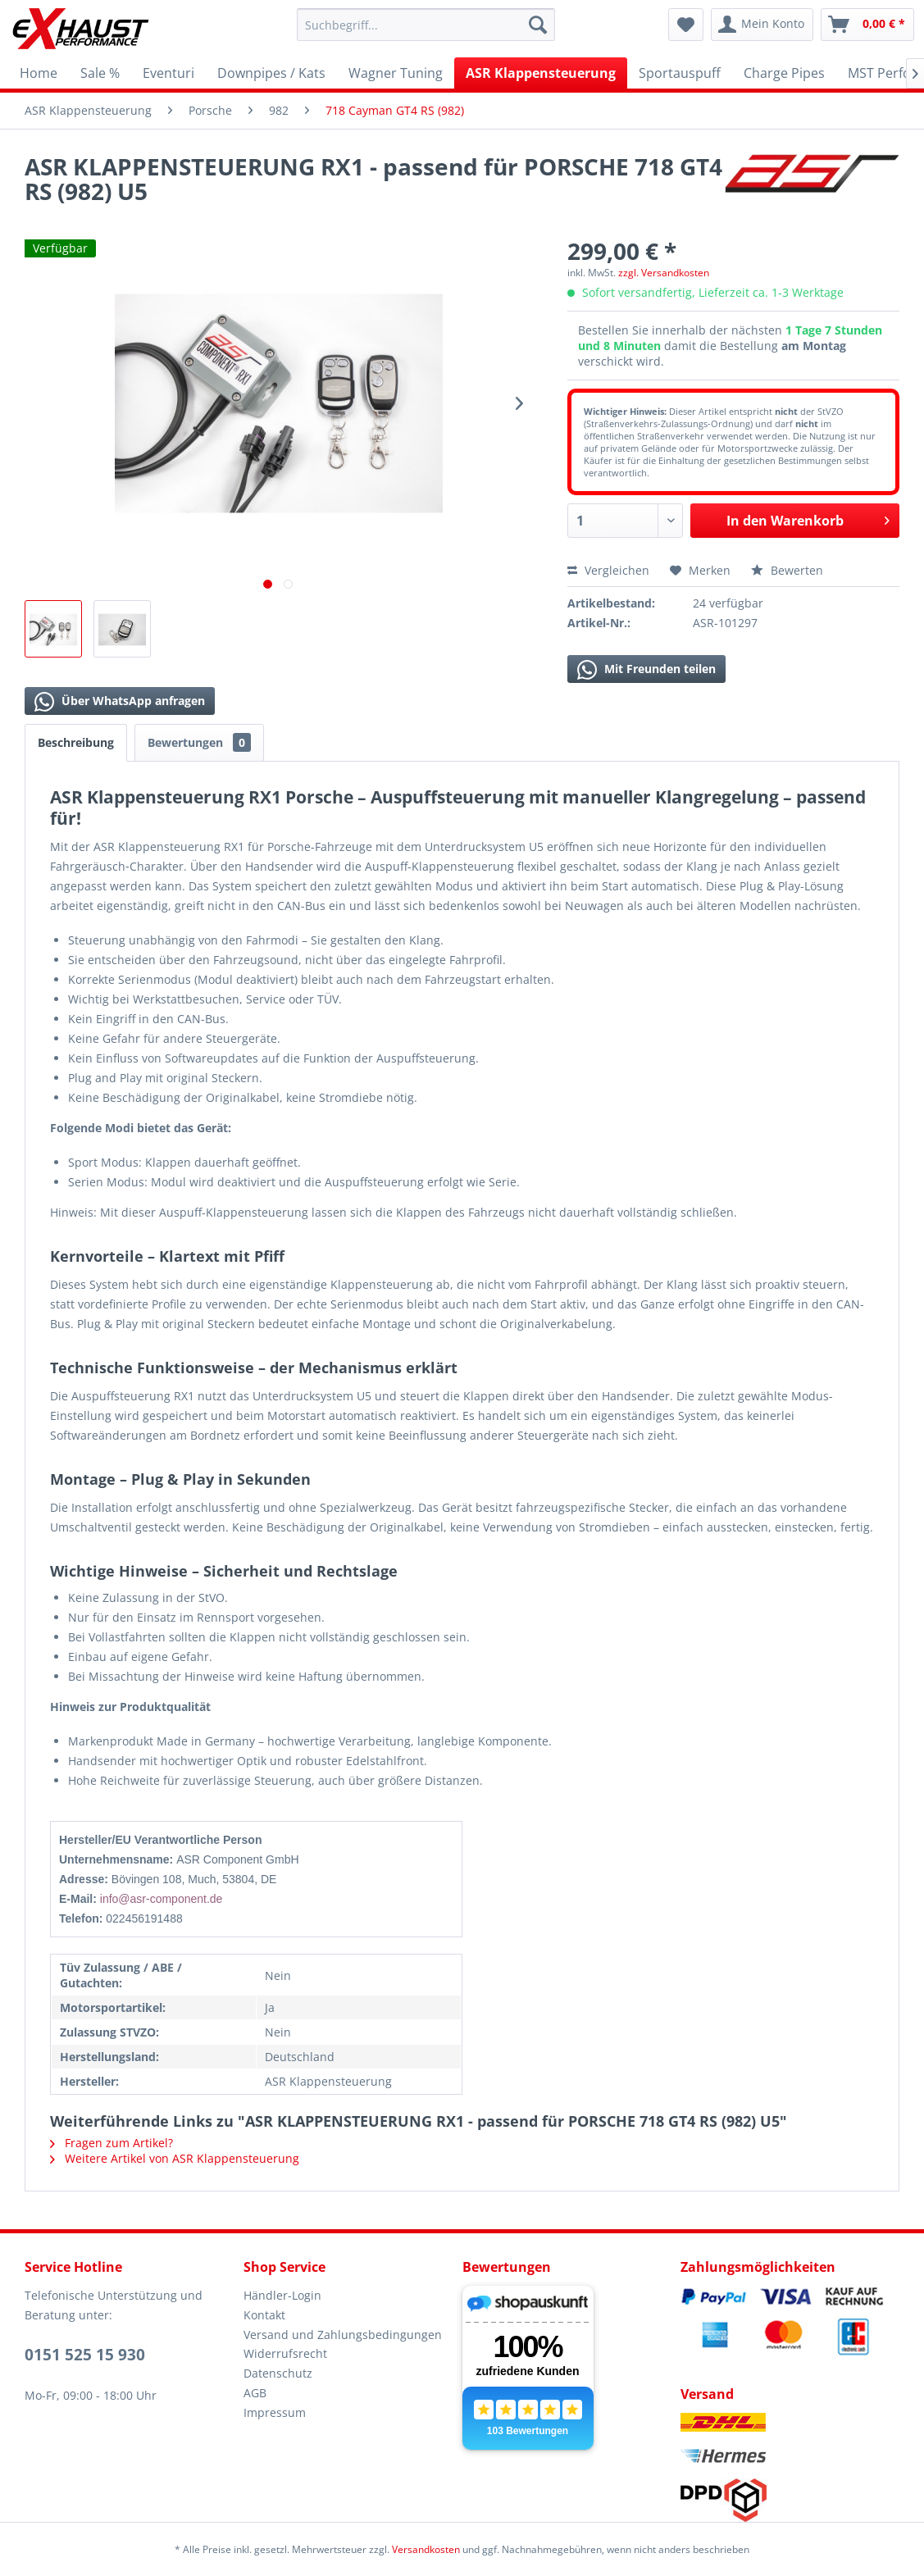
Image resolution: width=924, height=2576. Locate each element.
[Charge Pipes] (784, 73)
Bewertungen (199, 742)
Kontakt (264, 2315)
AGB (255, 2393)
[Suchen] (538, 24)
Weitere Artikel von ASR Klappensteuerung (174, 2158)
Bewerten (787, 570)
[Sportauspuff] (679, 73)
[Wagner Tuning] (395, 73)
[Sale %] (100, 73)
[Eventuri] (168, 73)
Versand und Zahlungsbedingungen (343, 2334)
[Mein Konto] (762, 24)
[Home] (38, 73)
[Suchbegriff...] (426, 24)
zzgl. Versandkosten (663, 273)
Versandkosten (426, 2549)
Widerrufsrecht (285, 2353)
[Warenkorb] (867, 24)
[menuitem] (426, 24)
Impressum (275, 2412)
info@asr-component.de (161, 1898)
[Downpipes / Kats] (271, 73)
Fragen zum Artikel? (111, 2142)
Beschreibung (76, 742)
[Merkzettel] (685, 24)
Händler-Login (282, 2295)
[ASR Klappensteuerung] (540, 73)
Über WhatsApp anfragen (119, 702)
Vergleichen (608, 570)
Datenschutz (278, 2373)
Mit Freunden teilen (646, 670)
